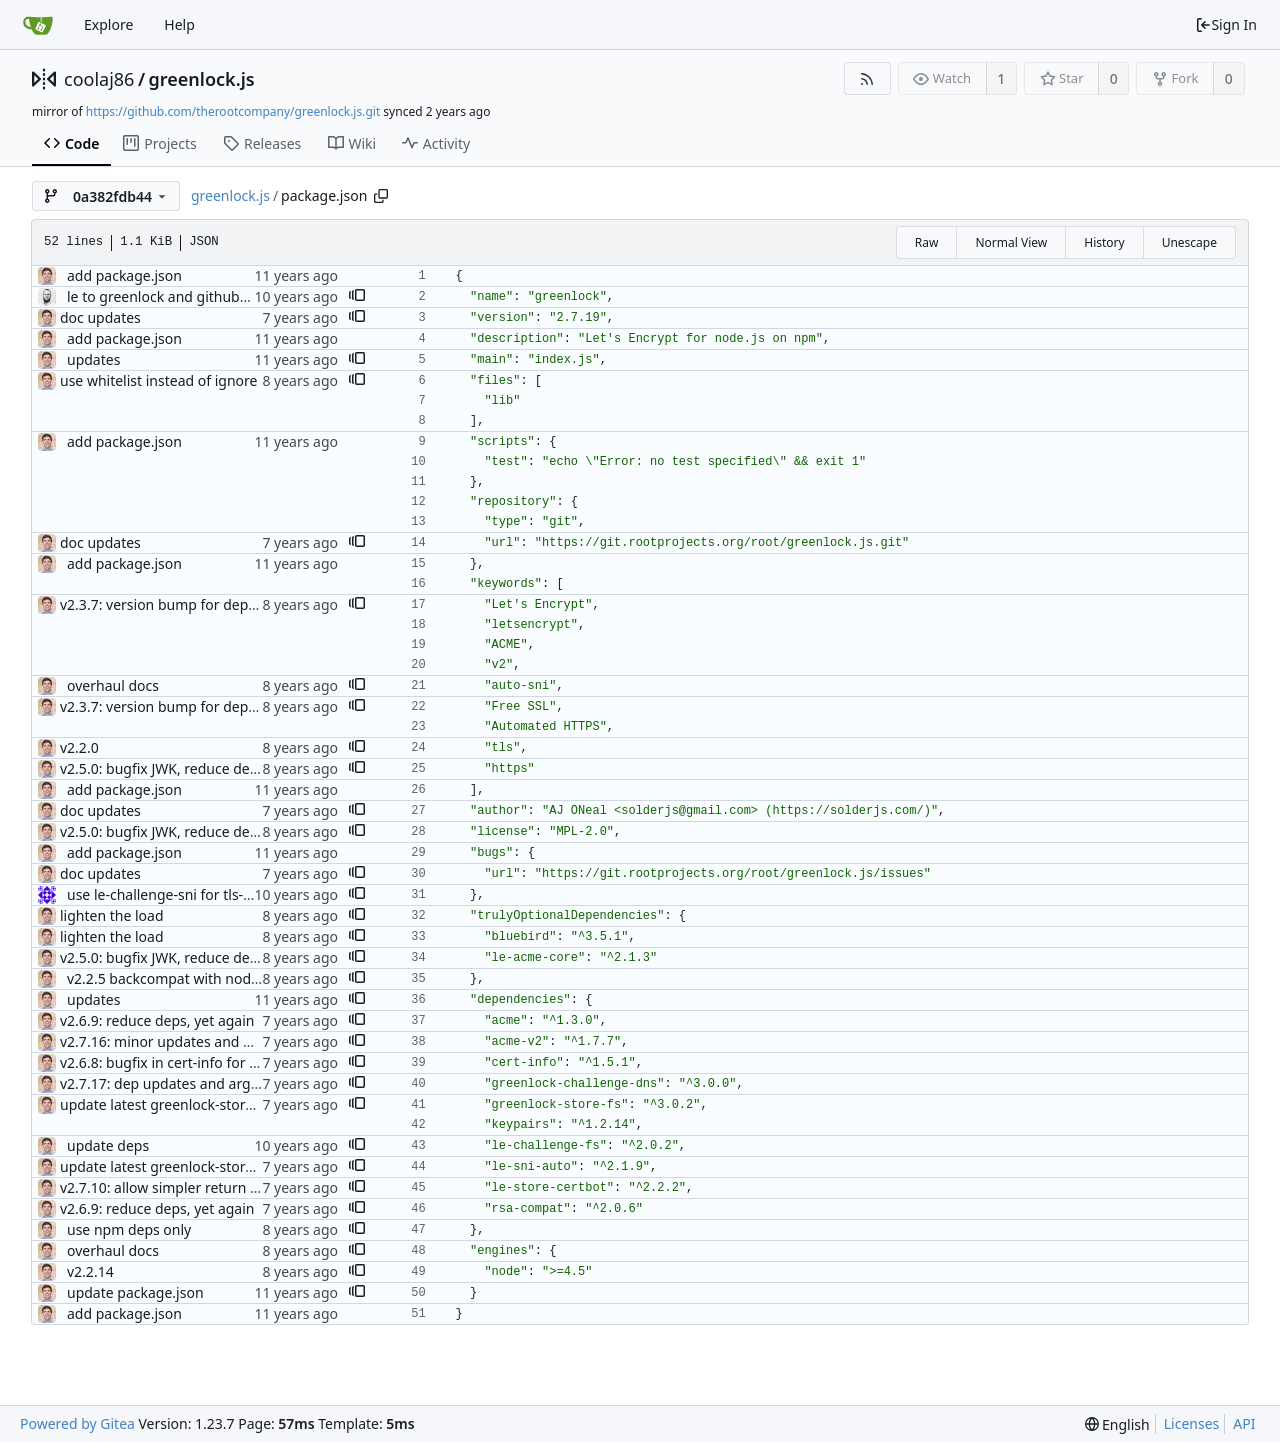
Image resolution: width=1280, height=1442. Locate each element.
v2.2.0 (79, 747)
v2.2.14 (90, 1271)
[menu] (1117, 1424)
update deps (108, 1145)
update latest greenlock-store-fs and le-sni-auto (215, 1104)
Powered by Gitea (77, 1423)
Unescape (1189, 242)
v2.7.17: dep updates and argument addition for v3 (227, 1083)
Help (179, 24)
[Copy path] (381, 196)
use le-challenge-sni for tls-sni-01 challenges (211, 894)
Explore (108, 24)
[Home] (38, 25)
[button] (357, 297)
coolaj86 (99, 79)
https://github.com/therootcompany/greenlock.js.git (233, 111)
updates (93, 359)
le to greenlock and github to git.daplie (194, 296)
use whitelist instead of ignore (158, 380)
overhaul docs (113, 685)
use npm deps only (129, 1229)
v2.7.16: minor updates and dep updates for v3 (213, 1041)
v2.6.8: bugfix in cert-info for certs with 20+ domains (231, 1062)
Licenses (1192, 1423)
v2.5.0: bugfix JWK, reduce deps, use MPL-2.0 (206, 768)
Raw (927, 242)
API (1244, 1423)
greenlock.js (202, 79)
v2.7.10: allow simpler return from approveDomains (229, 1187)
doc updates (100, 317)
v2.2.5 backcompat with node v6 (172, 978)
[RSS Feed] (867, 78)
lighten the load (112, 915)
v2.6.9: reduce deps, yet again (157, 1020)
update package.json (135, 1292)
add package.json (124, 275)
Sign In (1226, 24)
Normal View (1011, 242)
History (1104, 242)
